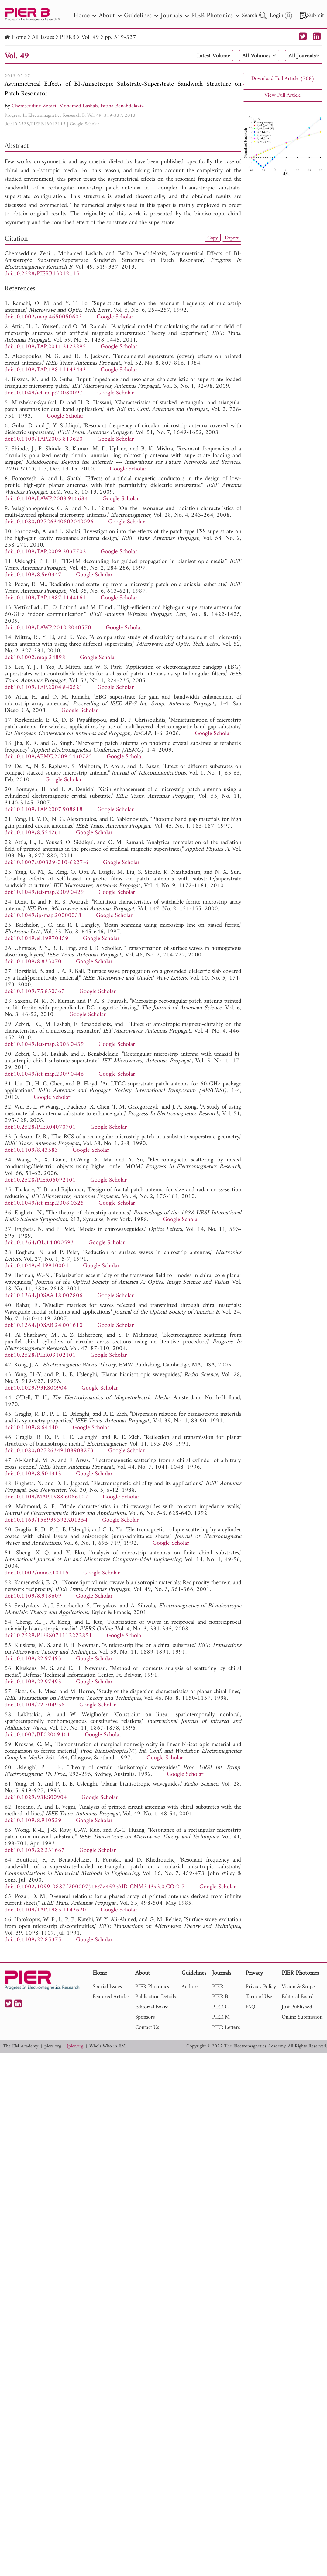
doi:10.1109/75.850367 (35, 991)
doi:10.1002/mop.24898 (35, 657)
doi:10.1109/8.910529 (33, 1820)
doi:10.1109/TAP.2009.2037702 (45, 552)
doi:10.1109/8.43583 (31, 1150)
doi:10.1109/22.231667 (35, 1850)
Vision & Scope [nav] (298, 1986)
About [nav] (110, 16)
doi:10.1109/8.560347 (33, 575)
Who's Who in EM (107, 2046)
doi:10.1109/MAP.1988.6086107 (46, 1497)
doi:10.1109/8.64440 (31, 1427)
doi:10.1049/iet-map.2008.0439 (44, 1044)
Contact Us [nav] (147, 2027)
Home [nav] (85, 16)
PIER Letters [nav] (226, 2027)
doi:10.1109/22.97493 (33, 1659)
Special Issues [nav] (107, 1986)
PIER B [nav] (220, 1996)
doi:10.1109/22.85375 (33, 1940)
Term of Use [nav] (259, 1996)
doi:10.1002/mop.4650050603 (43, 317)
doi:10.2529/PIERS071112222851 (48, 1635)
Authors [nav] (189, 1986)
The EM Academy (20, 2046)
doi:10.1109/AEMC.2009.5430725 (48, 757)
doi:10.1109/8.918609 (33, 1596)
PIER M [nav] (221, 2017)
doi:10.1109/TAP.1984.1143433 (45, 370)
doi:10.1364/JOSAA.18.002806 (44, 1295)
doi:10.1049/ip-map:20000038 (43, 915)
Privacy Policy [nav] (261, 1986)
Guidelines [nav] (141, 16)
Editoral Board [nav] (298, 1996)
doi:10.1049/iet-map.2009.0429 (44, 892)
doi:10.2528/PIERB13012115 (35, 124)
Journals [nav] (175, 16)
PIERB (68, 37)
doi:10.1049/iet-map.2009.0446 (44, 1074)
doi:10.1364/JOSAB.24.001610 (44, 1325)
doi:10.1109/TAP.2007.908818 (44, 809)
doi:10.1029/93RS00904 (36, 1388)
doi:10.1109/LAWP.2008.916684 (46, 499)
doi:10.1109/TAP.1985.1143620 (45, 1910)
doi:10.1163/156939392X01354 (46, 1520)
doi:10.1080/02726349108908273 (49, 1451)
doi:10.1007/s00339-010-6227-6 (46, 862)
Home (19, 37)
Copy (211, 238)
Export (231, 238)
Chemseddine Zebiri (34, 106)
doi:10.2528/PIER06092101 (40, 1180)
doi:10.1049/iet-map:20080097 (44, 393)
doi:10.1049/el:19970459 (36, 938)
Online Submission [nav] (302, 2017)
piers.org (52, 2046)
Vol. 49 (90, 37)
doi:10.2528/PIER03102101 (40, 1355)
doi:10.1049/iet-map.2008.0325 (44, 1203)
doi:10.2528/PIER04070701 (40, 1127)
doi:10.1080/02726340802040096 (49, 522)
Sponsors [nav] (145, 2017)
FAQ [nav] (250, 2007)
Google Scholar (84, 124)
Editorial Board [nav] (152, 2007)
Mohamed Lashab (78, 106)
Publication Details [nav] (155, 1996)
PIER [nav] (217, 1986)
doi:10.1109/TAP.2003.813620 (44, 439)
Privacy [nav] (254, 1973)
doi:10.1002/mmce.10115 (37, 1573)
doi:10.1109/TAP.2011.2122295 (45, 347)
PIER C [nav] (220, 2007)
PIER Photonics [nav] (215, 16)
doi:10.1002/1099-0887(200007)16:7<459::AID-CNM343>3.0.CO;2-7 (95, 1887)
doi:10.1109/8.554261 (33, 833)
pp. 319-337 (120, 37)
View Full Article (282, 95)
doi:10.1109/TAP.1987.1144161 (45, 598)
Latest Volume (211, 56)
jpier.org (75, 2046)
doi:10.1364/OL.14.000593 (39, 1243)
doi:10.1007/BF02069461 (37, 1735)
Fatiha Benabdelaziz (122, 106)
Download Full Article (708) (282, 78)
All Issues (43, 37)
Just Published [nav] (297, 2007)
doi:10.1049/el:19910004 (36, 1266)
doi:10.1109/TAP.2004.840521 (44, 687)
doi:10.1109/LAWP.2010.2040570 (48, 628)
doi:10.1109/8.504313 (33, 1474)
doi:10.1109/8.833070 (33, 961)
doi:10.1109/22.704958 (35, 1705)
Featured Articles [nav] (111, 1996)
